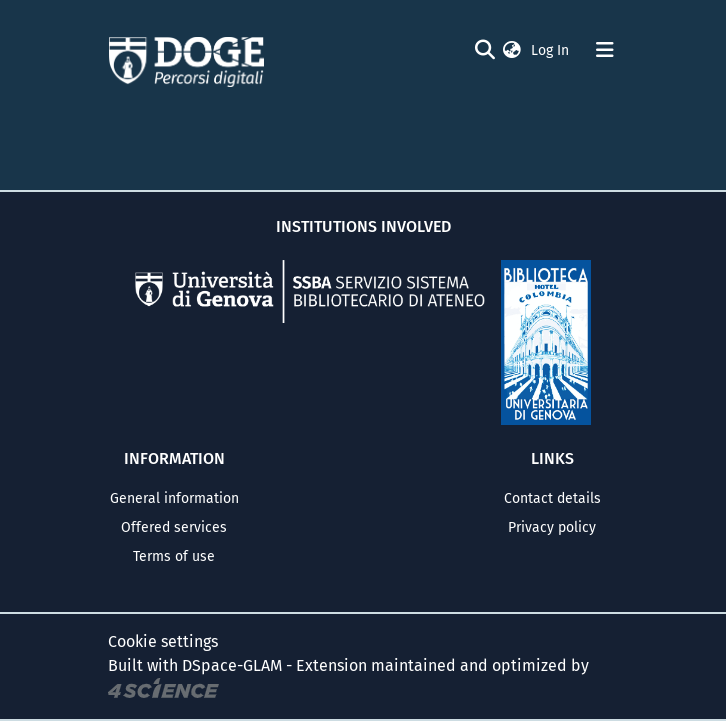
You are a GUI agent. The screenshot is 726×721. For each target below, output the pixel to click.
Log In (552, 50)
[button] (512, 50)
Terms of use (174, 556)
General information (174, 498)
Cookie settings (163, 641)
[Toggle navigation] (605, 50)
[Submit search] (484, 50)
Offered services (174, 527)
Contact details (552, 498)
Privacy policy (552, 527)
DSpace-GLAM (232, 665)
